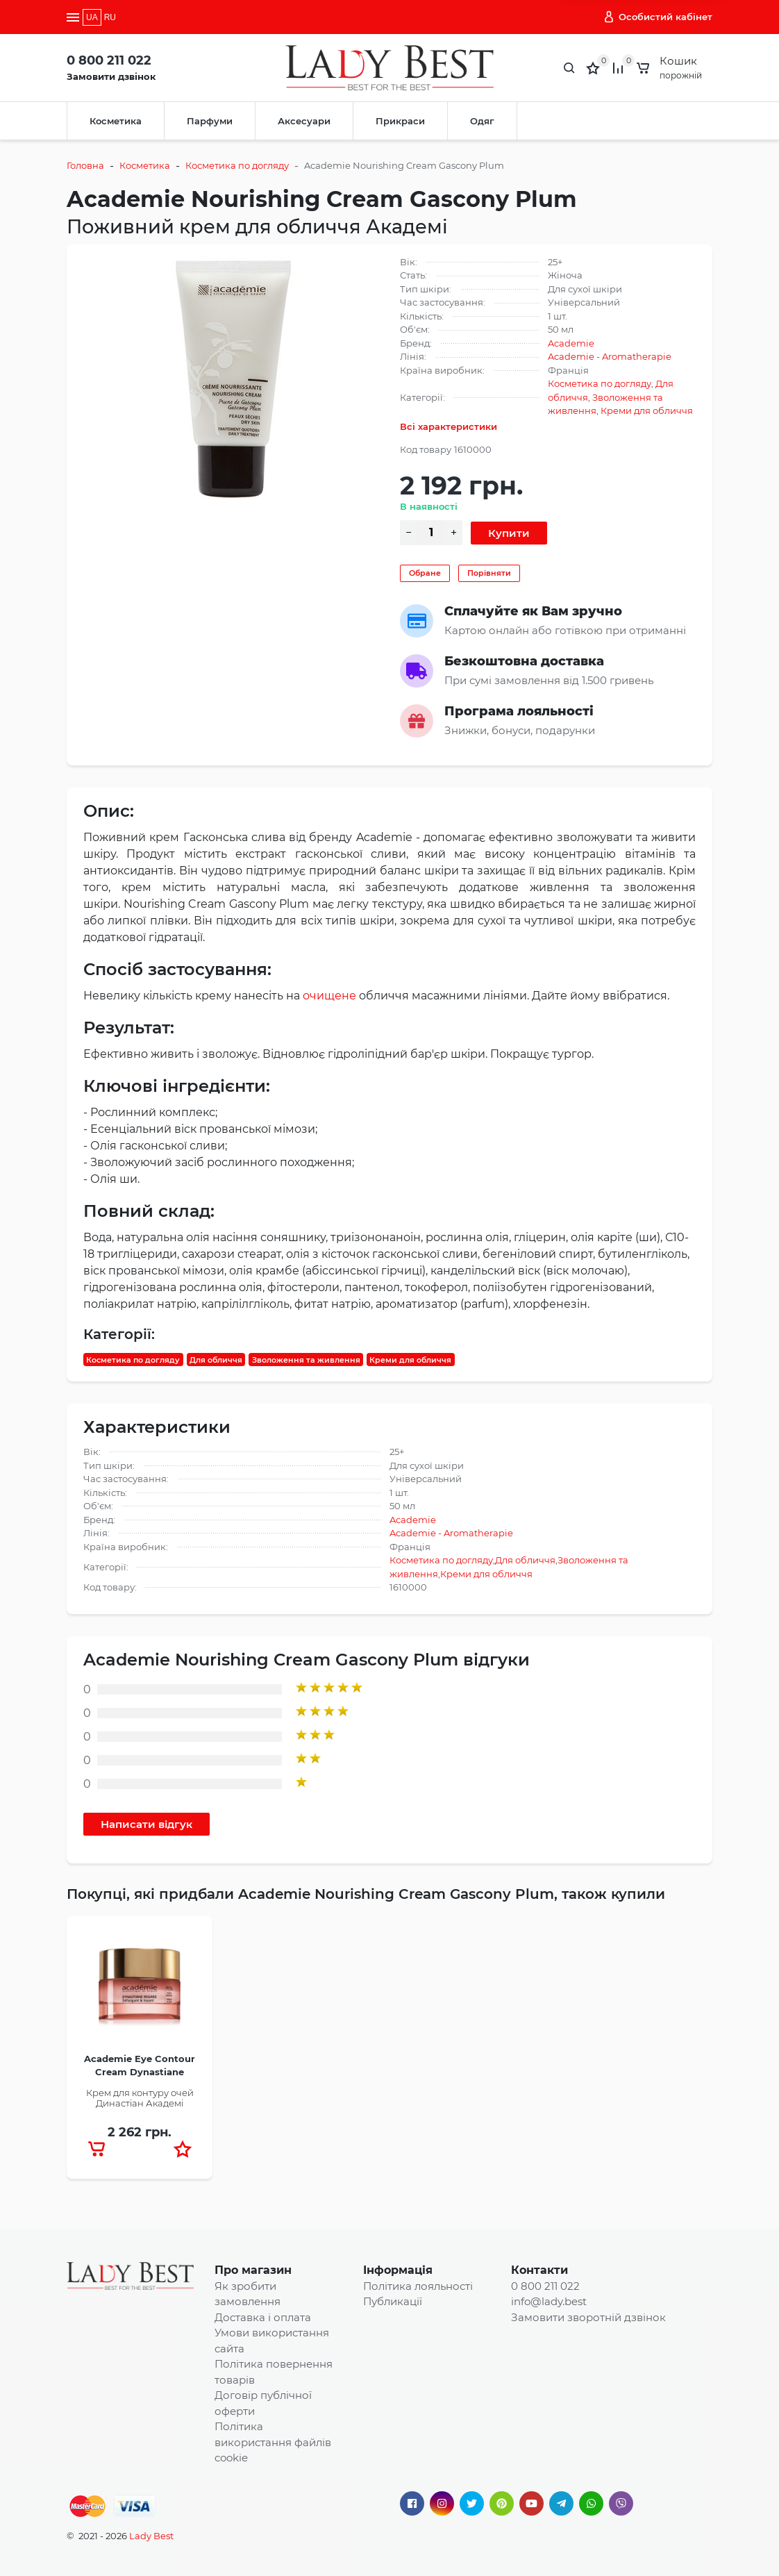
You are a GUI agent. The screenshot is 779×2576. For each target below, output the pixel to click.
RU (110, 17)
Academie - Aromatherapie (609, 356)
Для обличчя (216, 1359)
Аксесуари (304, 120)
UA (92, 17)
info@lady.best (549, 2301)
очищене (329, 995)
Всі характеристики (448, 426)
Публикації (392, 2301)
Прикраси (400, 120)
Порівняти (489, 573)
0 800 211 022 (109, 60)
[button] (182, 2149)
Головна (85, 165)
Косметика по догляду (237, 165)
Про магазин (253, 2270)
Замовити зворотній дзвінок (588, 2317)
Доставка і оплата (263, 2317)
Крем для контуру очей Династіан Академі (140, 2098)
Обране (425, 573)
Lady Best (151, 2535)
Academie (571, 343)
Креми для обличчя (647, 410)
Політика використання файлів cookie (273, 2442)
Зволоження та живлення (306, 1359)
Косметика (116, 120)
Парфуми (210, 120)
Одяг (482, 120)
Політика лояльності (418, 2286)
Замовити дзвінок (111, 76)
